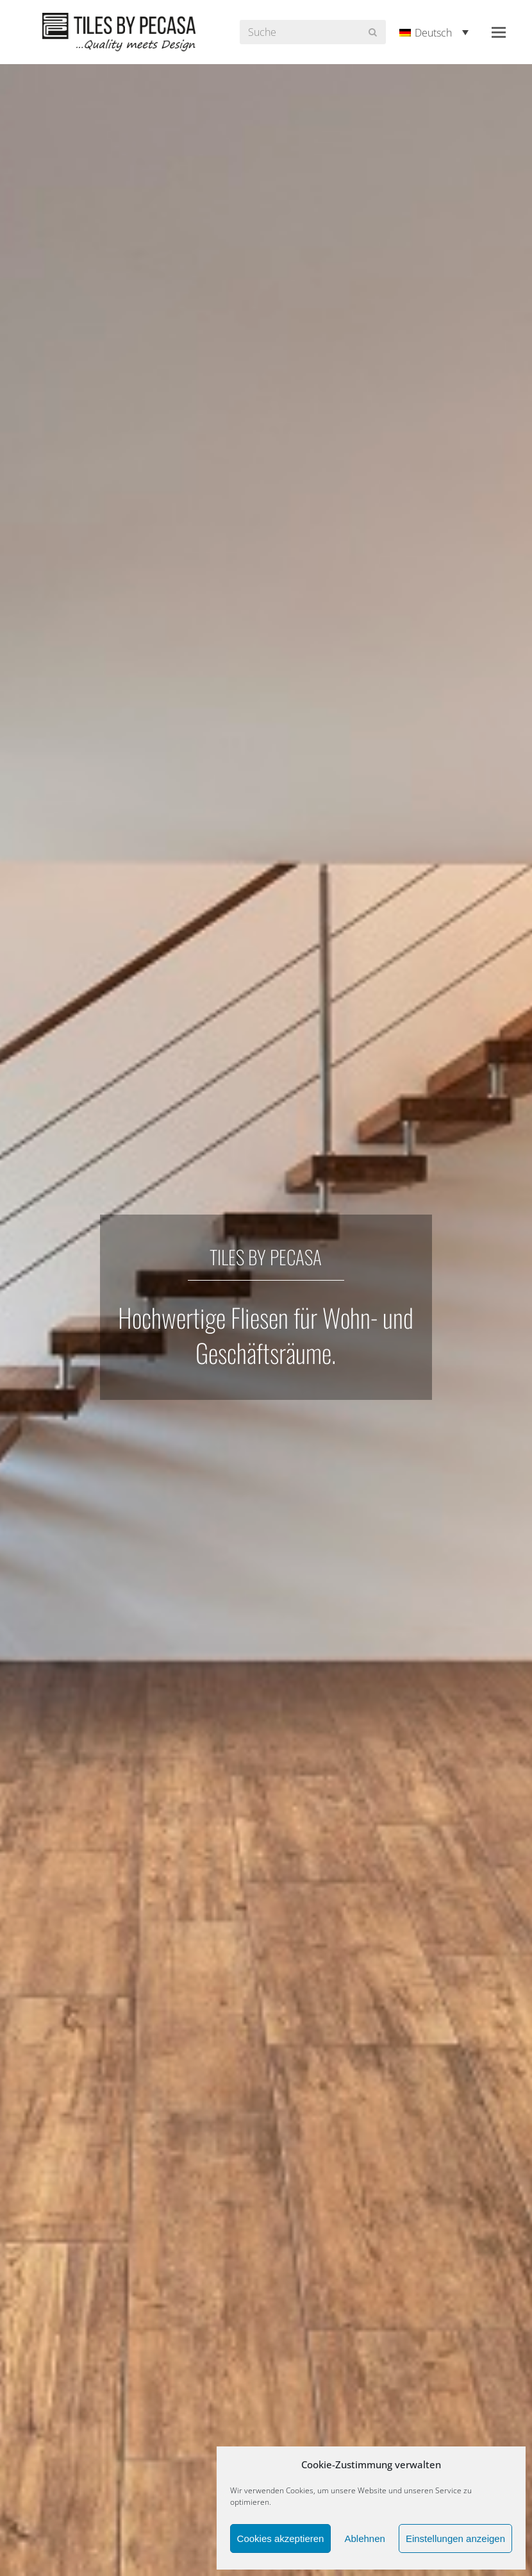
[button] (499, 32)
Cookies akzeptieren (280, 2538)
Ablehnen (364, 2538)
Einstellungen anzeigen (455, 2538)
